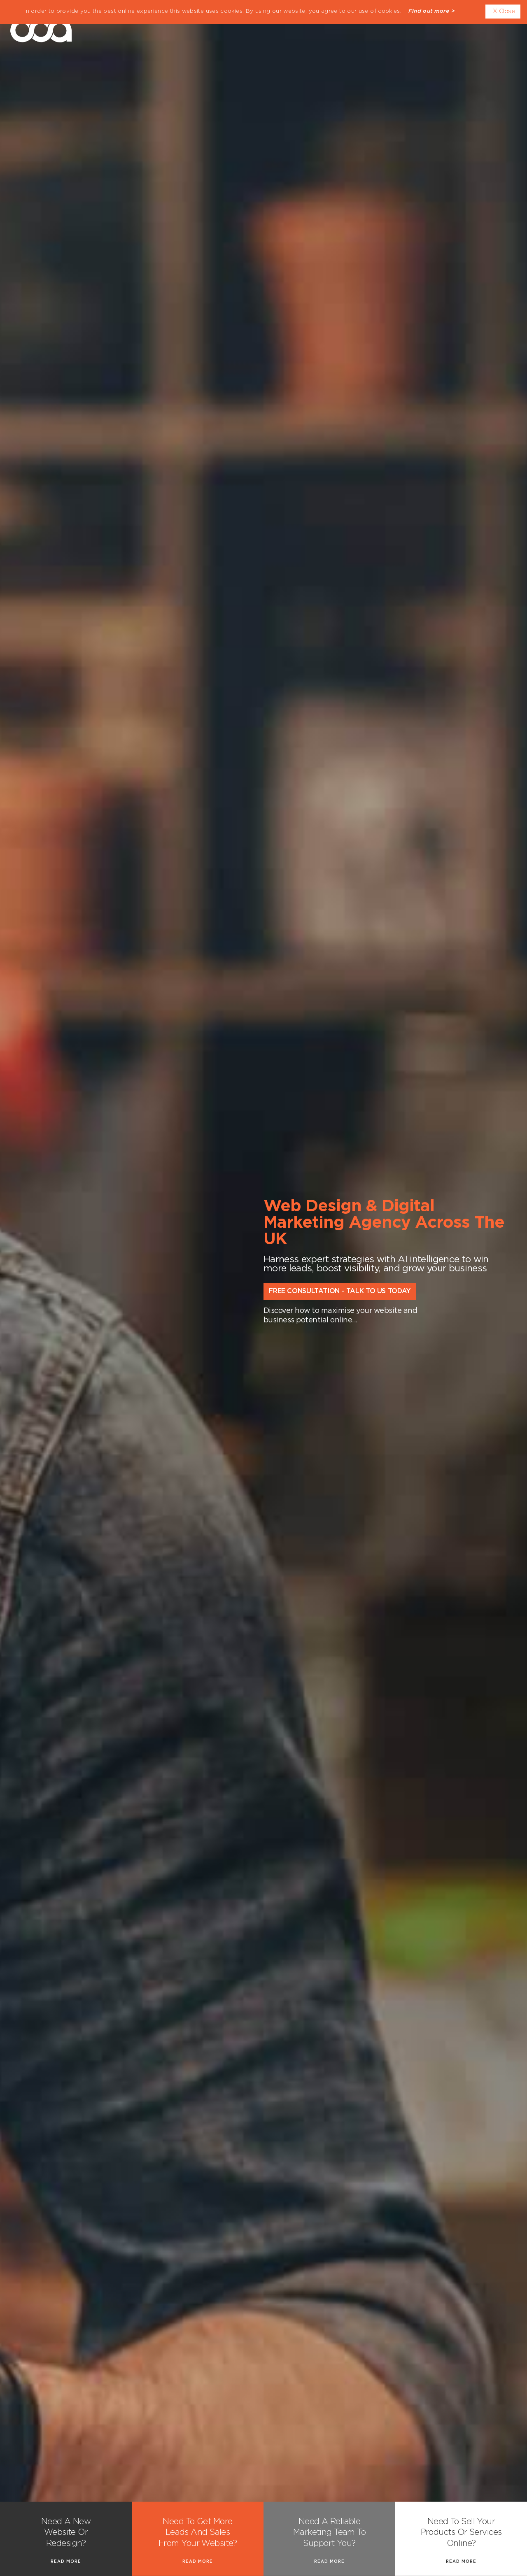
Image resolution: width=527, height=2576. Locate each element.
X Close (504, 11)
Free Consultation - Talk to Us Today (340, 1291)
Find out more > (431, 11)
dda (41, 26)
